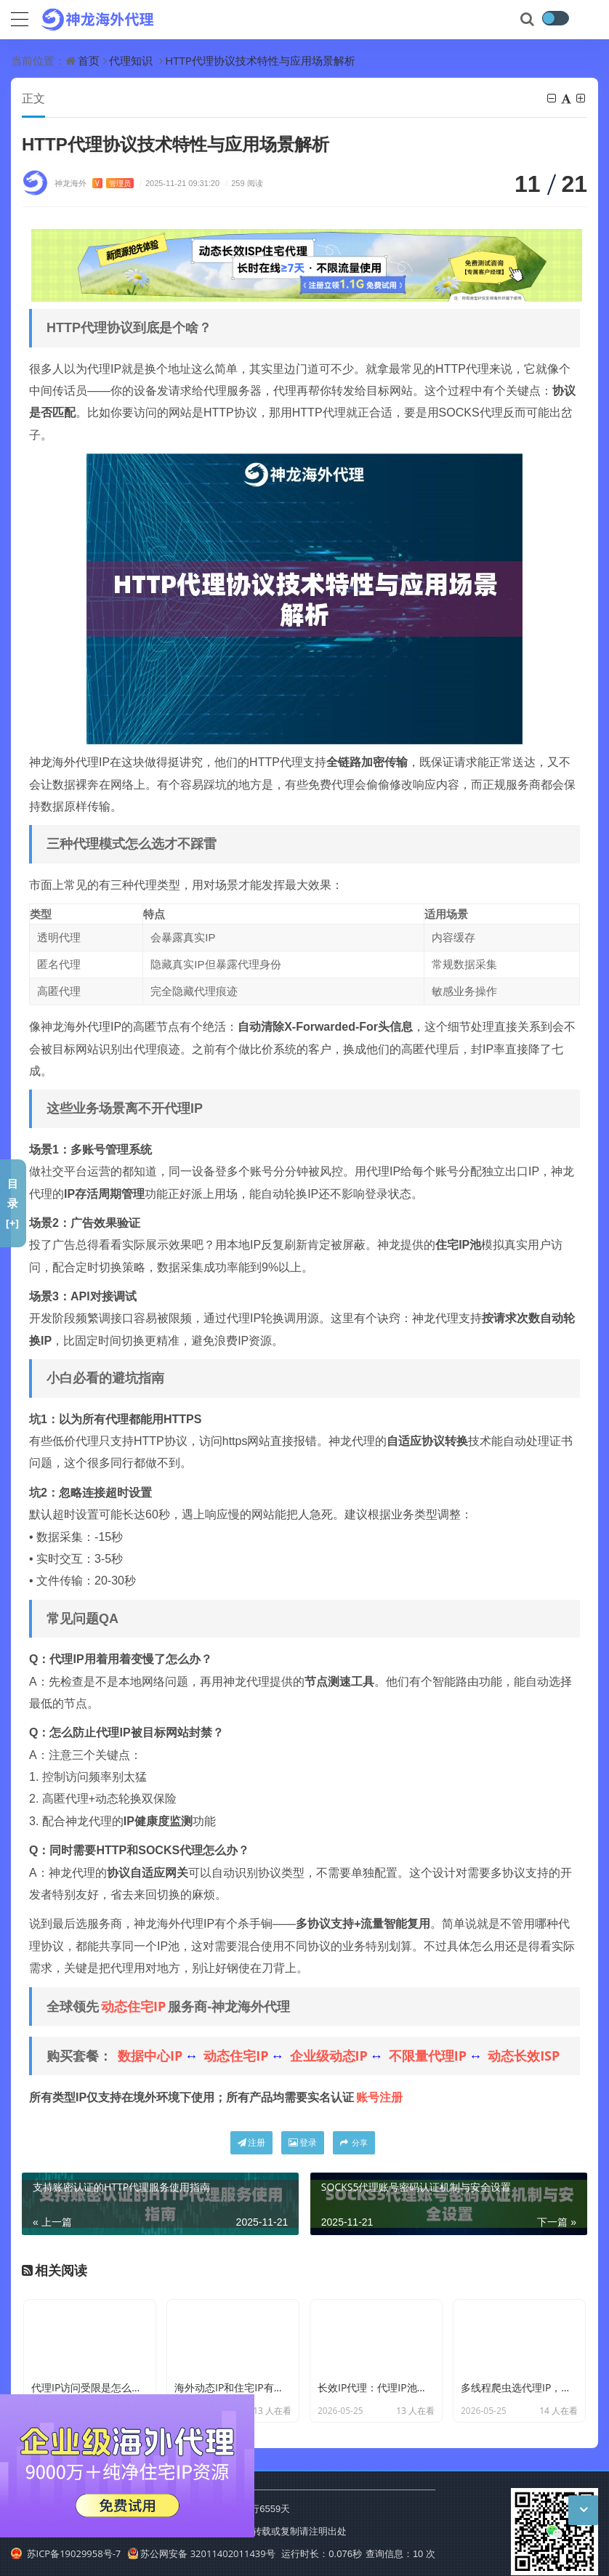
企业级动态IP (329, 2055)
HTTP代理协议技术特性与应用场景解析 (260, 60)
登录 (303, 2142)
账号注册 (379, 2097)
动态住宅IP (133, 2006)
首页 (89, 60)
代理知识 (131, 60)
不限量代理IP (428, 2055)
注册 (251, 2142)
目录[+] (13, 1203)
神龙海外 (94, 182)
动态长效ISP (524, 2055)
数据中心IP (150, 2055)
